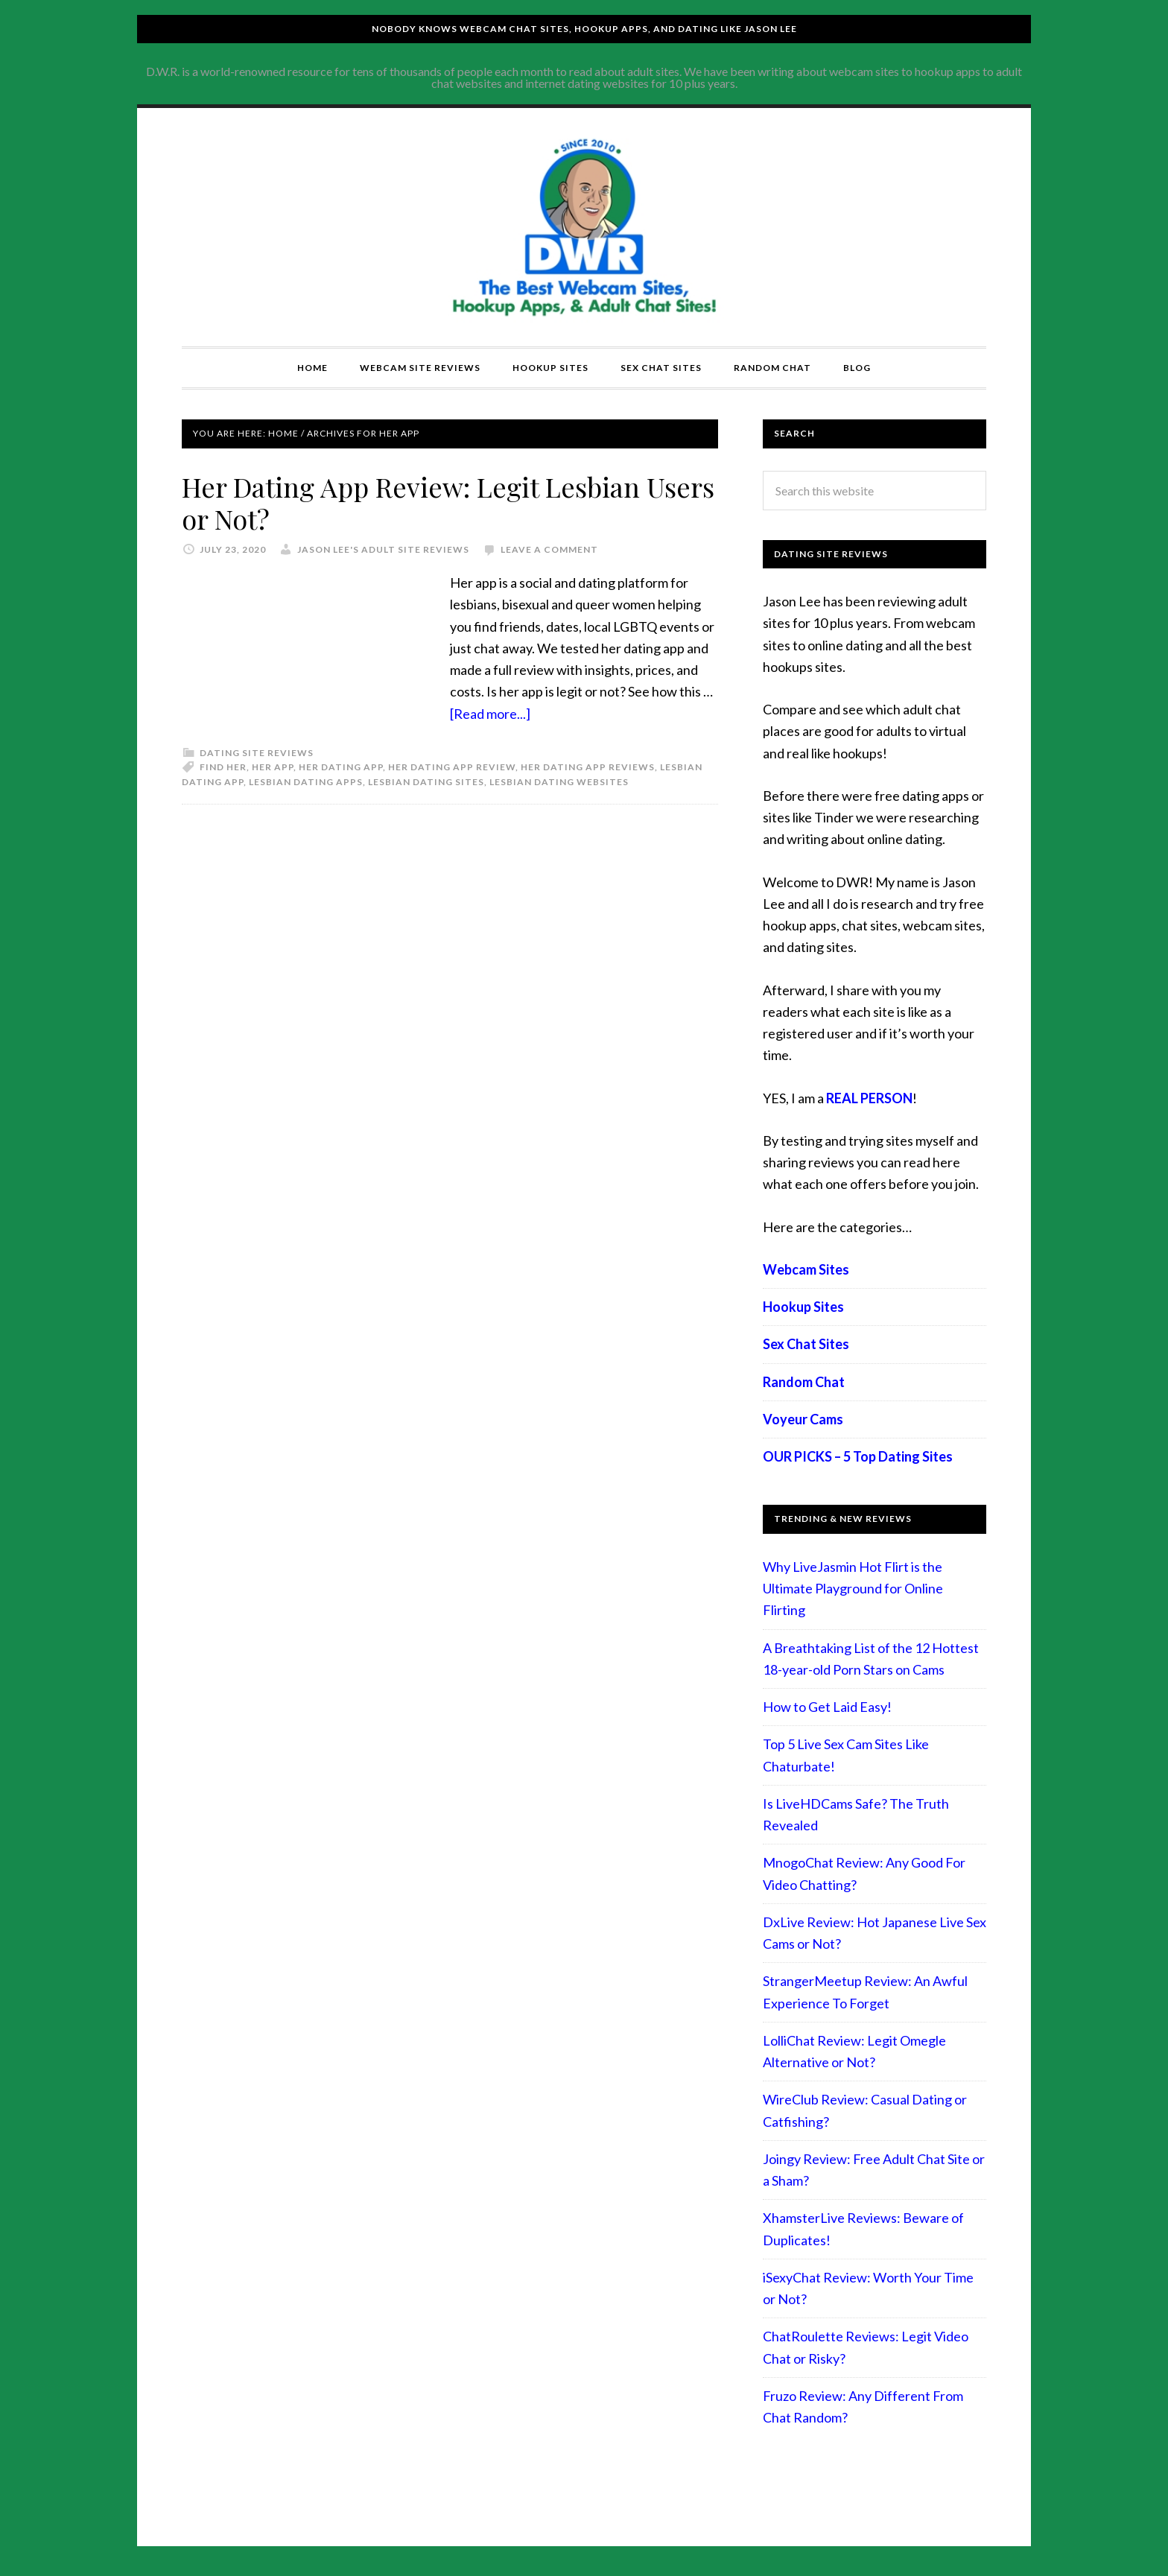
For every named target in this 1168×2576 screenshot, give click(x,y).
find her (223, 767)
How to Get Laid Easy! (827, 1706)
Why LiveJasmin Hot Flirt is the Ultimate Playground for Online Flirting (853, 1588)
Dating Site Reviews (257, 752)
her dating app (341, 767)
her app (272, 767)
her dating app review (451, 767)
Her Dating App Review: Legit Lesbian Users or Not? (448, 502)
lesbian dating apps (306, 781)
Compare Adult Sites (584, 227)
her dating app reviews (588, 767)
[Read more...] (490, 713)
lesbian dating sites (426, 781)
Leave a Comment (549, 549)
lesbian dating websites (559, 781)
